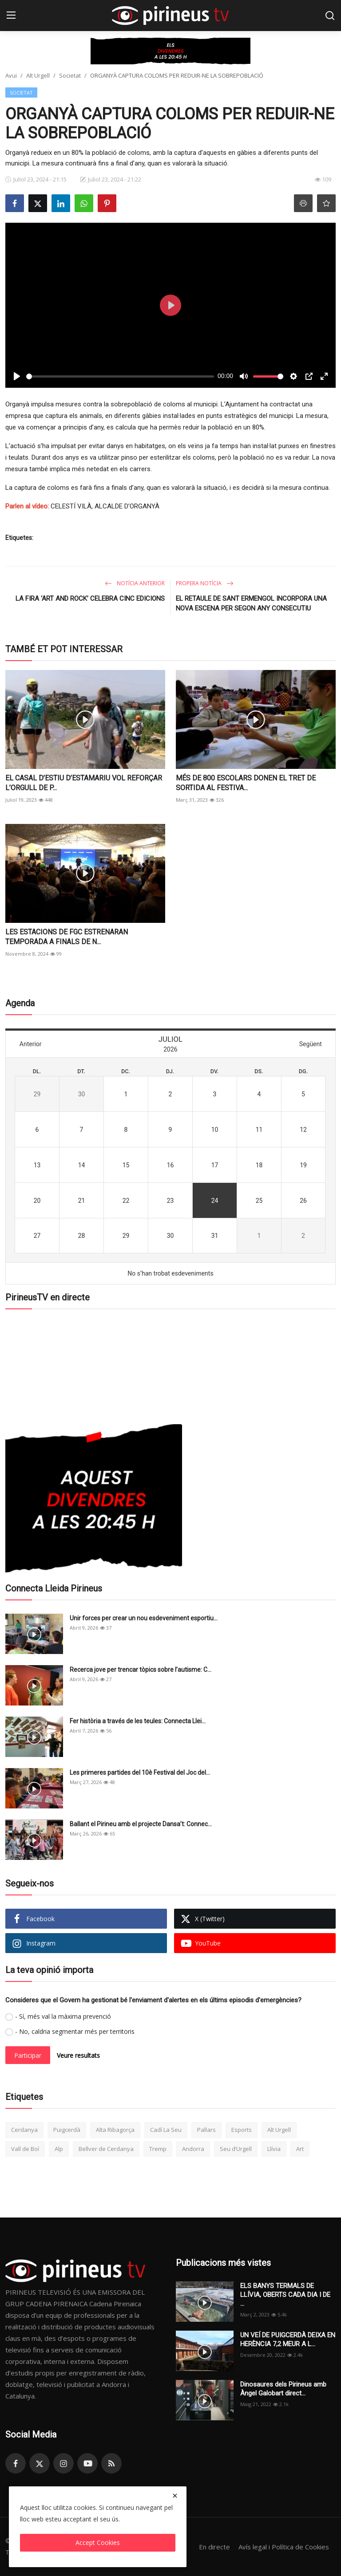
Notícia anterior (135, 583)
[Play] (17, 376)
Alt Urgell (38, 75)
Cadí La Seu (166, 2130)
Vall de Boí (25, 2149)
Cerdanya (24, 2130)
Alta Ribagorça (115, 2130)
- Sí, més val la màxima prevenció (63, 2016)
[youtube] (87, 2463)
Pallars (206, 2130)
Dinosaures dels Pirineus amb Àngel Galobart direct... (283, 2388)
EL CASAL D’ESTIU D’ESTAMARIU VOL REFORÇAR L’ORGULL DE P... (83, 783)
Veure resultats (78, 2055)
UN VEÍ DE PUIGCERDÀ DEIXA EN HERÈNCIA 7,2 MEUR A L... (287, 2339)
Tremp (158, 2149)
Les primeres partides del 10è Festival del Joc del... (140, 1772)
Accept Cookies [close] (97, 2542)
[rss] (111, 2463)
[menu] (11, 15)
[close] (175, 2496)
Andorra (193, 2149)
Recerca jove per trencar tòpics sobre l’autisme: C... (140, 1669)
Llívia (274, 2149)
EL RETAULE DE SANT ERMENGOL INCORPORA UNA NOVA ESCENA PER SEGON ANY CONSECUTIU (251, 603)
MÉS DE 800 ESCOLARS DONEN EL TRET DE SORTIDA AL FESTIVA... (246, 783)
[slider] (120, 376)
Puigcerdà (66, 2130)
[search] (330, 15)
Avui (11, 75)
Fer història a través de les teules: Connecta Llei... (138, 1721)
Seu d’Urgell (236, 2149)
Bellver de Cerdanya (106, 2149)
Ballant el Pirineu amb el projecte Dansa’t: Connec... (141, 1824)
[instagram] (63, 2463)
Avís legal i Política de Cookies (283, 2546)
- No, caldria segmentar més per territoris (75, 2031)
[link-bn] (170, 51)
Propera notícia (205, 583)
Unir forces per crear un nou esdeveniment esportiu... (144, 1618)
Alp (59, 2149)
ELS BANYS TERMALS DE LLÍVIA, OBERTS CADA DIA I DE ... (285, 2295)
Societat (70, 75)
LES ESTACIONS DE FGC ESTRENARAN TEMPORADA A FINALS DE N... (66, 937)
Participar (27, 2055)
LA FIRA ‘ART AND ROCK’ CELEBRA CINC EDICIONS (90, 599)
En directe (214, 2546)
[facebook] (15, 2463)
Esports (241, 2130)
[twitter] (39, 2463)
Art (300, 2149)
